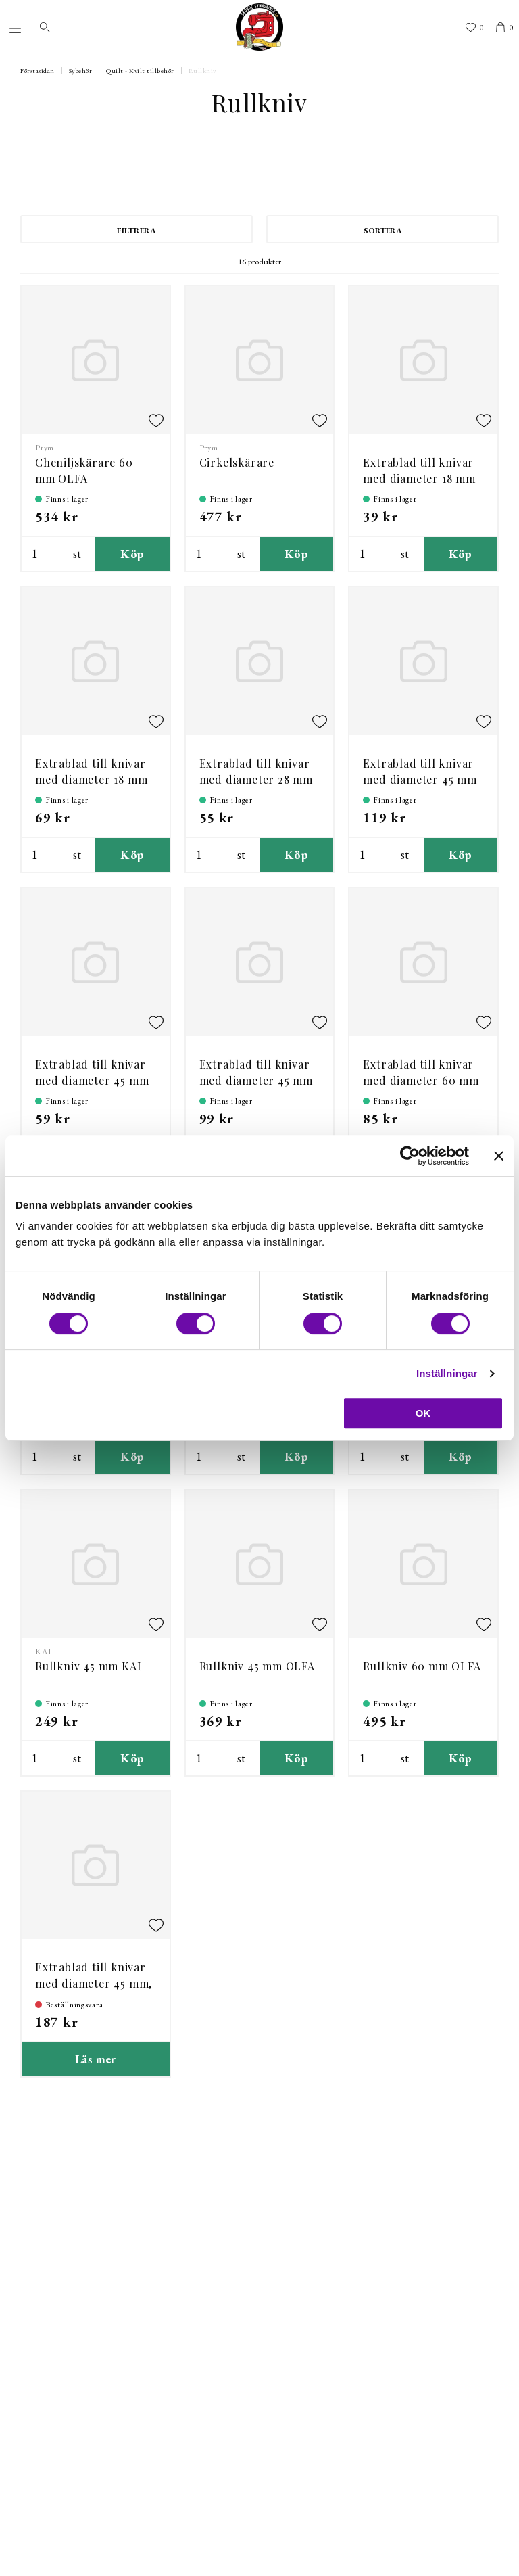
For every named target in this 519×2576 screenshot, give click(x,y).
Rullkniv (202, 70)
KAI (43, 1651)
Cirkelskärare (236, 462)
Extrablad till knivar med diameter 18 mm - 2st (91, 779)
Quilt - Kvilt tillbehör (140, 70)
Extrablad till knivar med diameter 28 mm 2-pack (256, 779)
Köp (132, 553)
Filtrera (136, 230)
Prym (44, 447)
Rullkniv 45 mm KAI (88, 1666)
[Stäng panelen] (498, 1156)
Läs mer (95, 2059)
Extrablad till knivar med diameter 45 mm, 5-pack (93, 1983)
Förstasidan (37, 70)
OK (423, 1413)
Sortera (383, 230)
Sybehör (81, 70)
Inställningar (446, 1373)
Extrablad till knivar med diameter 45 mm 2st (256, 1080)
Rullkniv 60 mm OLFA (421, 1666)
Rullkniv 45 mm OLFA (257, 1666)
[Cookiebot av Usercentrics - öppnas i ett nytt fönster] (410, 1156)
